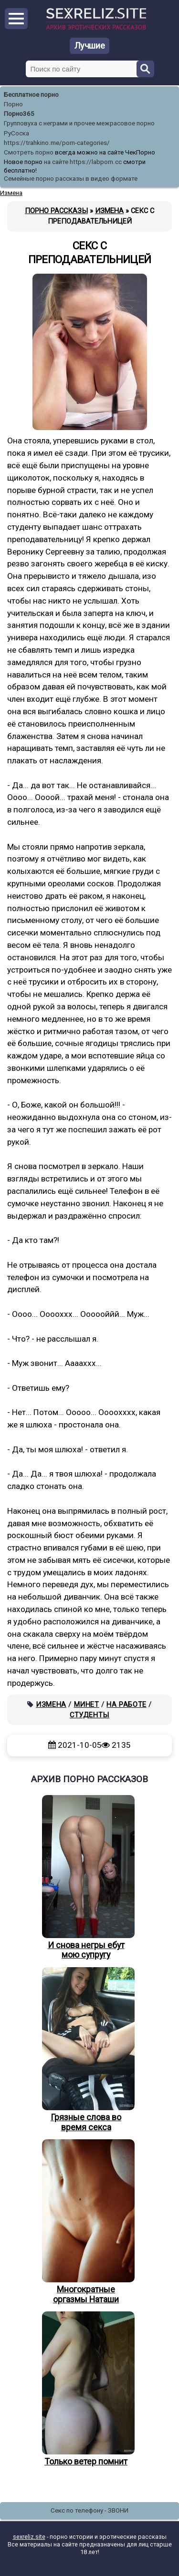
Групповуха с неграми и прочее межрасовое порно (79, 123)
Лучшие (89, 46)
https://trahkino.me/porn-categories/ (57, 142)
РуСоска (16, 133)
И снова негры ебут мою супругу (86, 1877)
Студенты (89, 1715)
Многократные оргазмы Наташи (86, 2221)
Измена (51, 1704)
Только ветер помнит (86, 2388)
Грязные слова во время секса (86, 2049)
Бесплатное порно (31, 94)
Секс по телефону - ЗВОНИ (89, 2510)
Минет (86, 1704)
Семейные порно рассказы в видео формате (70, 178)
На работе (126, 1704)
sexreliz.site (29, 2536)
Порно (13, 104)
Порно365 (19, 113)
